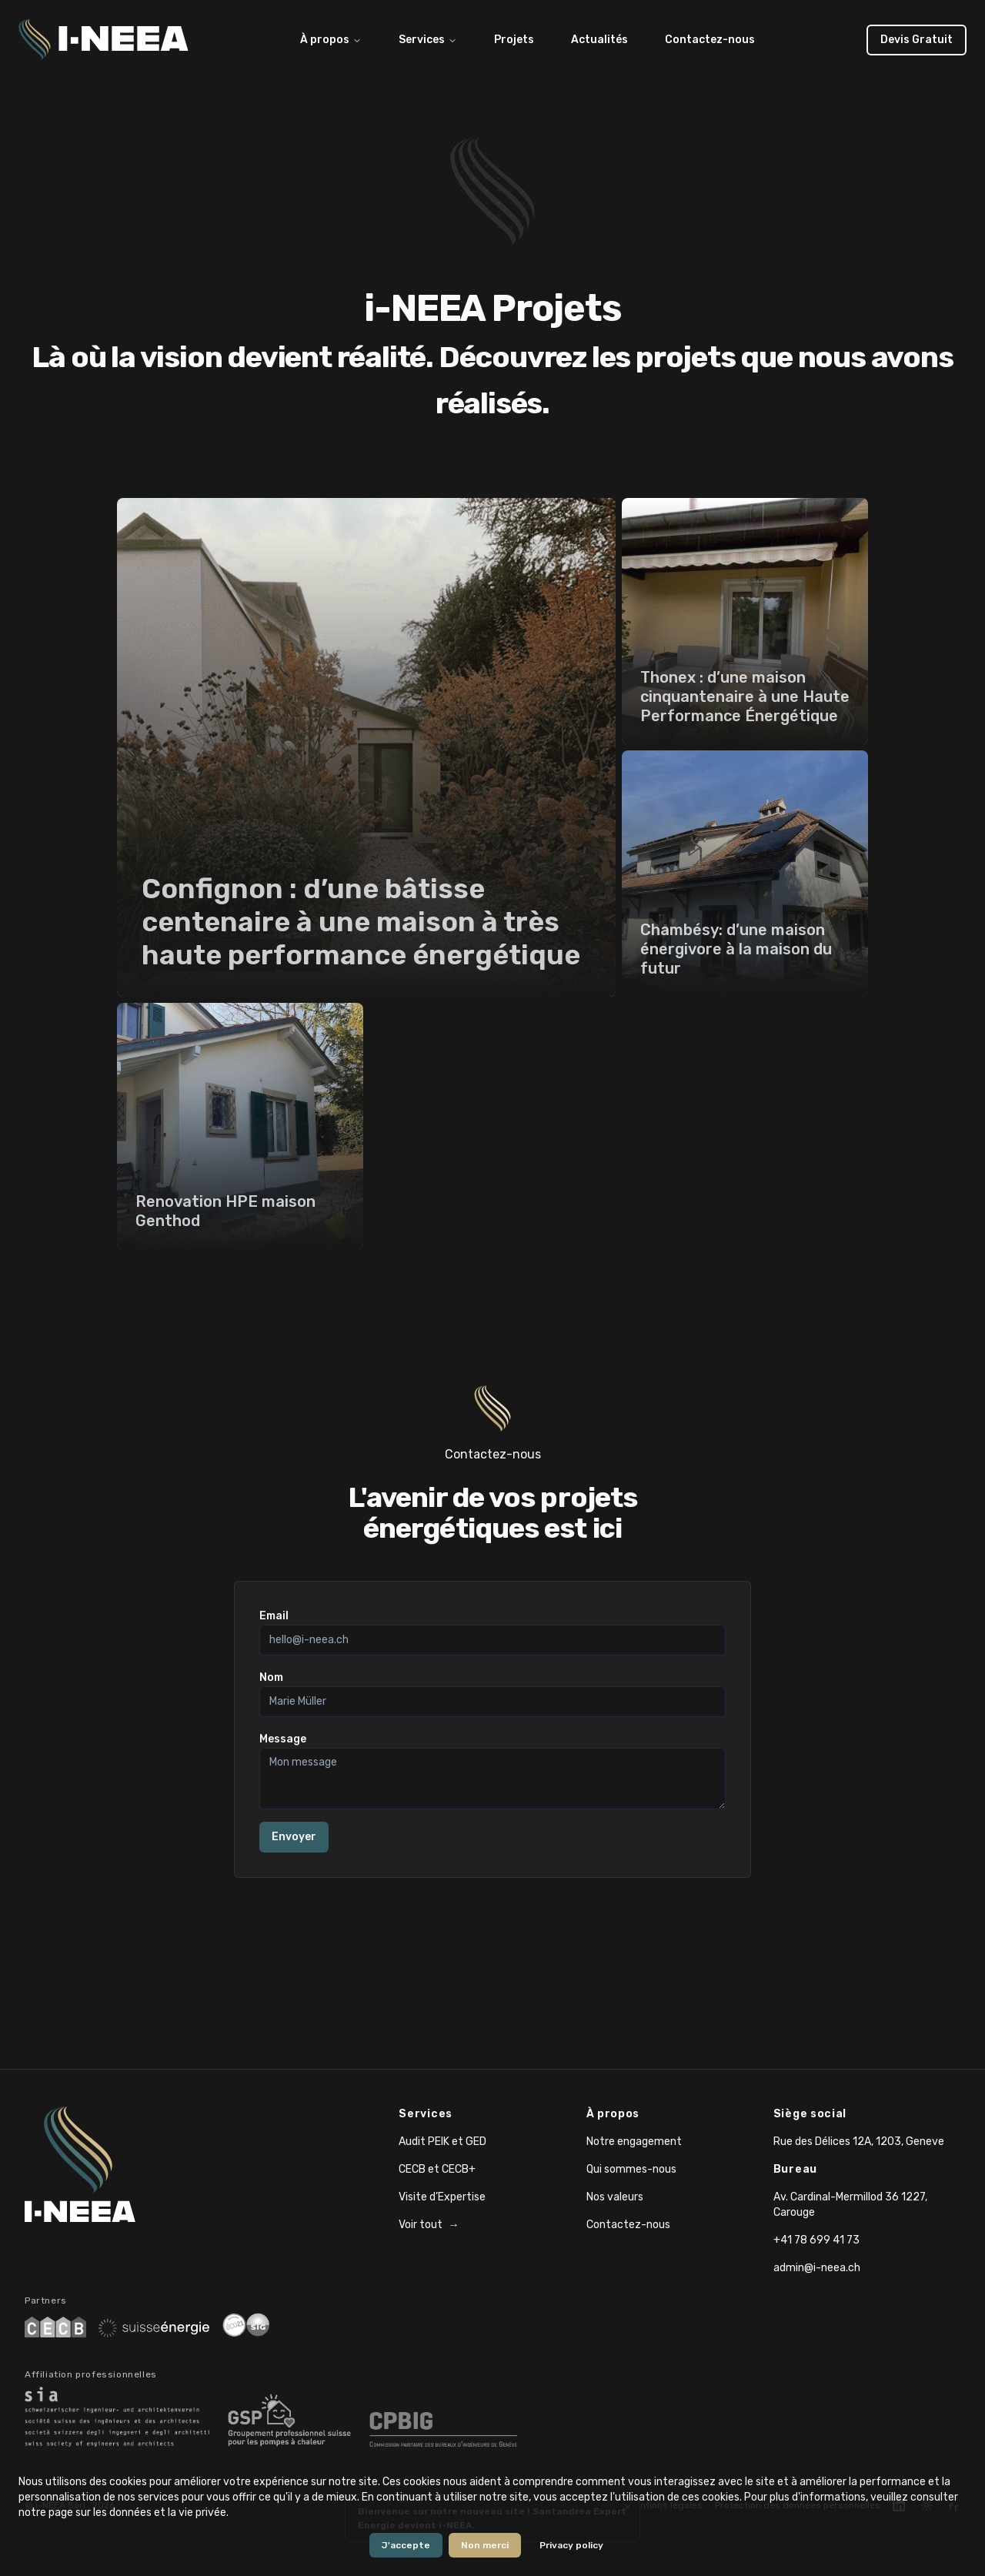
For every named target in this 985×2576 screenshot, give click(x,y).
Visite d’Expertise (442, 2196)
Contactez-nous (710, 39)
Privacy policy (571, 2545)
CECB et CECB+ (437, 2169)
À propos (331, 39)
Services (428, 39)
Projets (514, 39)
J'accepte (406, 2545)
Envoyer (294, 1836)
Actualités (599, 39)
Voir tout (429, 2224)
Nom (271, 1677)
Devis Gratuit (916, 39)
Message (282, 1739)
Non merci (485, 2545)
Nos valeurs (614, 2196)
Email (274, 1615)
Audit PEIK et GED (442, 2141)
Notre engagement (634, 2141)
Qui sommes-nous (631, 2169)
